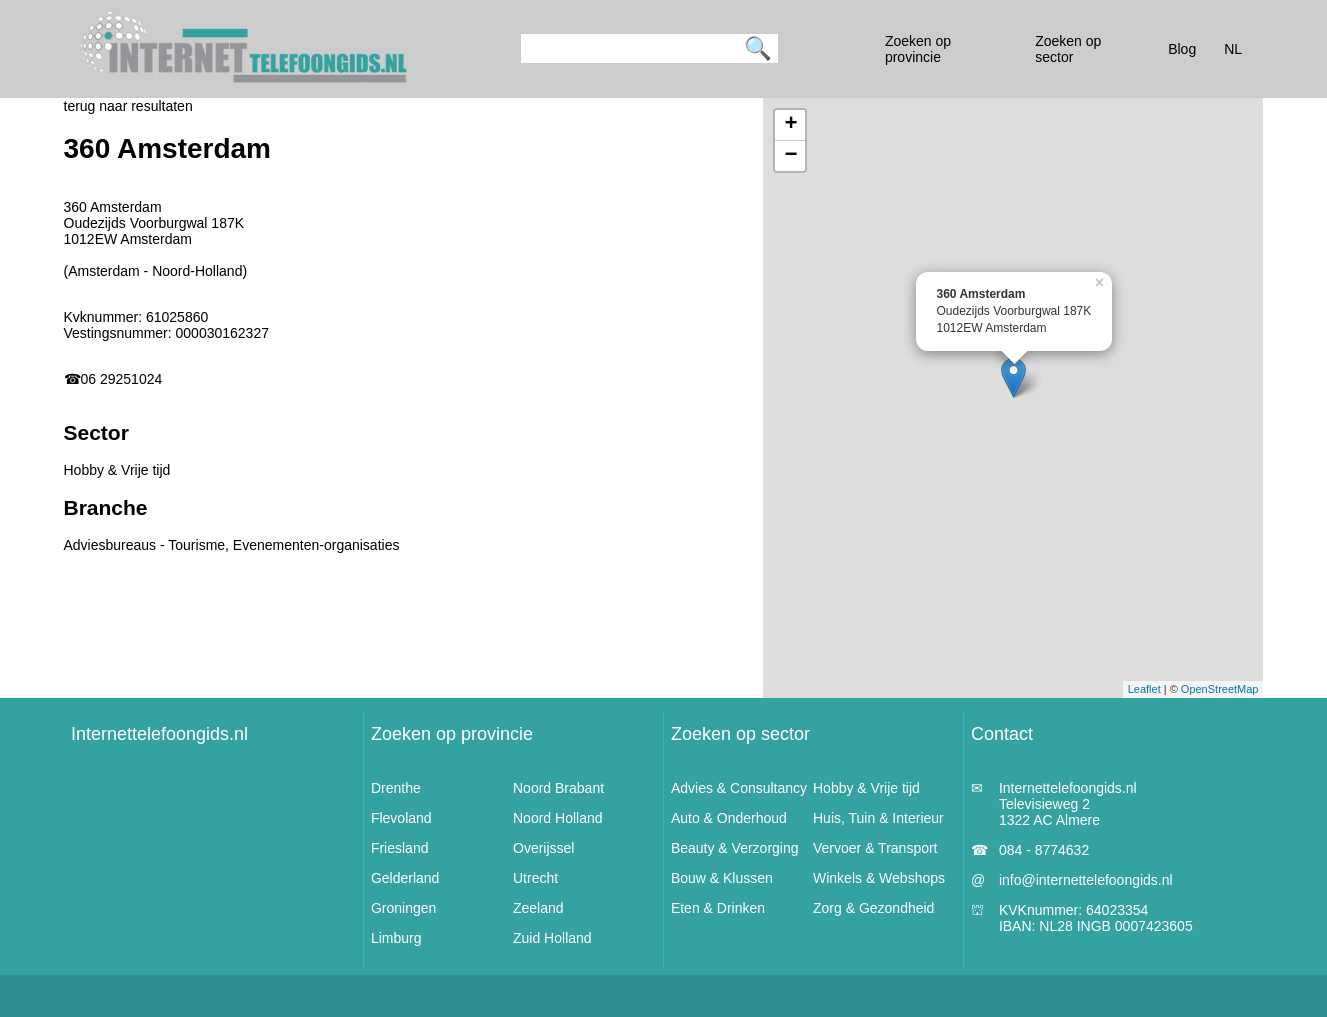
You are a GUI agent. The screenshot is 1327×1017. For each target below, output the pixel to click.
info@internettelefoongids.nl (1086, 880)
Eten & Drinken (718, 908)
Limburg (396, 938)
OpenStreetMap (1220, 689)
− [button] (790, 156)
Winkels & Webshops (879, 878)
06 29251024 (122, 379)
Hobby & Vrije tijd (866, 788)
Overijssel (543, 848)
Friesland (400, 848)
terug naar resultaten (128, 106)
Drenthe (396, 788)
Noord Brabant (558, 788)
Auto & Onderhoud (729, 818)
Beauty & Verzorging (735, 848)
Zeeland (538, 908)
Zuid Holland (552, 938)
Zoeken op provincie (452, 734)
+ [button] (790, 125)
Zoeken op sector (740, 734)
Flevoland (401, 818)
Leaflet (1144, 689)
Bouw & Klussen (722, 878)
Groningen (403, 908)
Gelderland (405, 878)
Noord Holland (558, 818)
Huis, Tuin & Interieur (878, 818)
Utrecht (535, 878)
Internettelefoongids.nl (159, 734)
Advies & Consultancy (739, 788)
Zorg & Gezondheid (873, 908)
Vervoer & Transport (875, 848)
